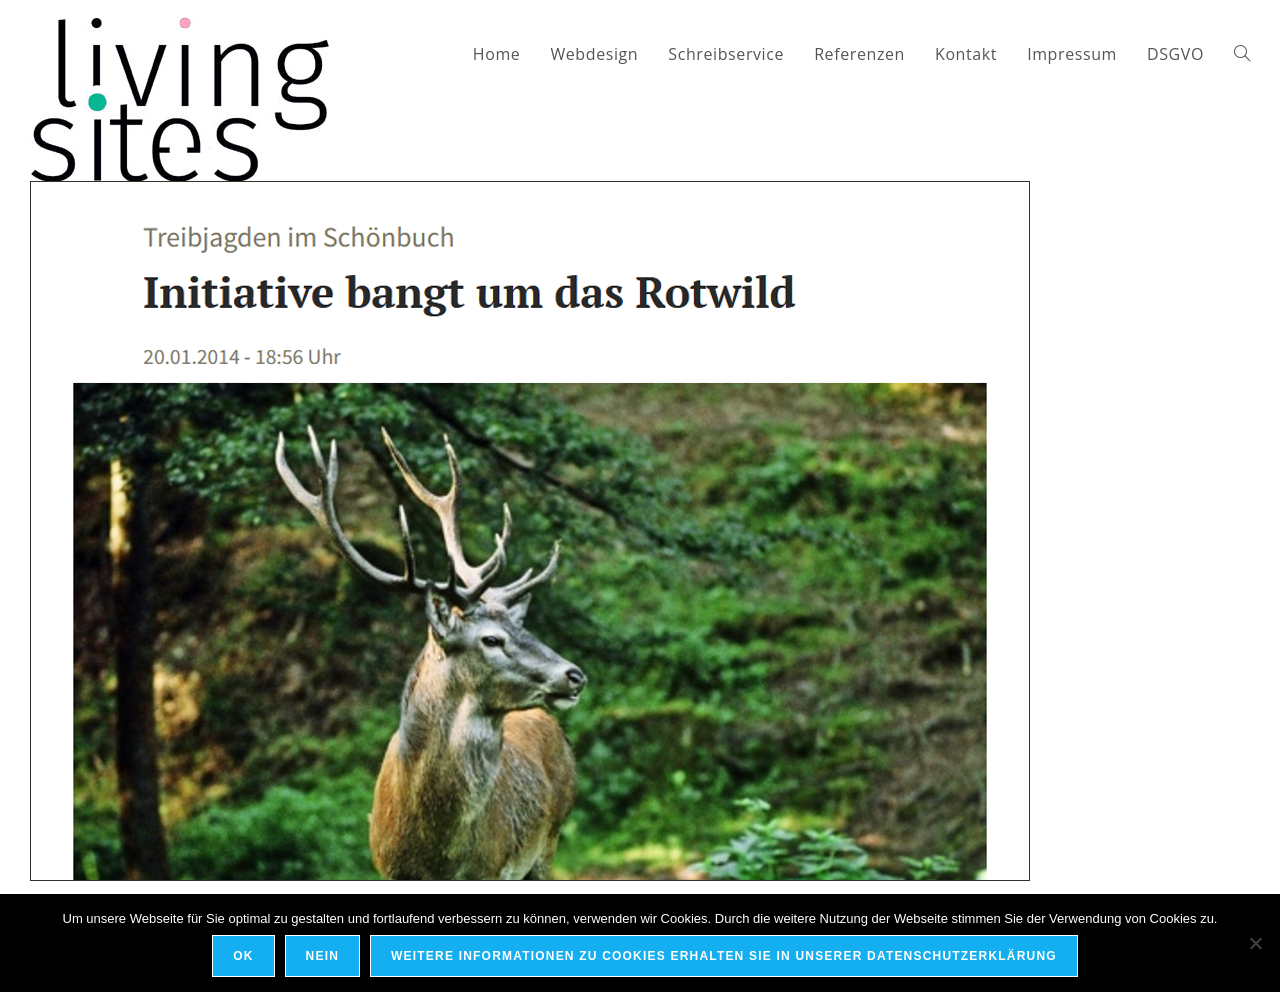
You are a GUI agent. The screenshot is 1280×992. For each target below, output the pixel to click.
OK (243, 956)
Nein (322, 956)
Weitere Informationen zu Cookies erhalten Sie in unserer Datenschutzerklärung (724, 956)
